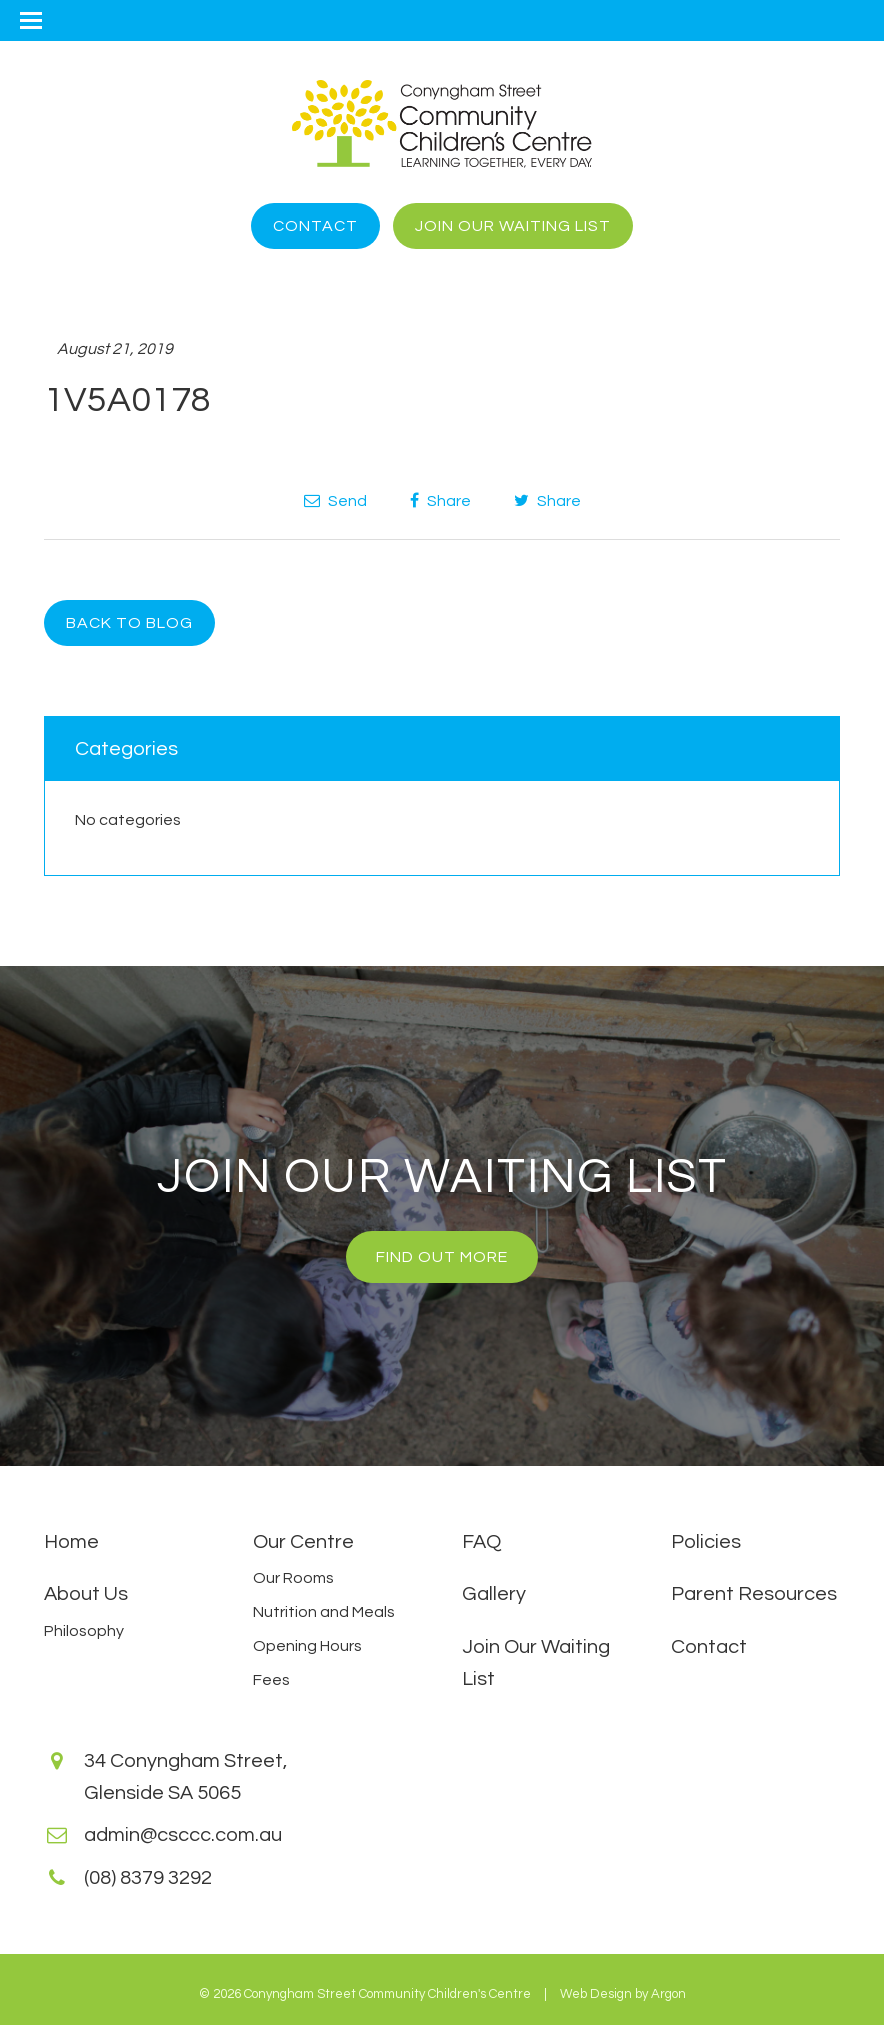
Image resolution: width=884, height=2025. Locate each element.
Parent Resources (754, 1594)
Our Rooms (293, 1578)
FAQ (481, 1542)
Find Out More (442, 1257)
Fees (271, 1680)
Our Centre (303, 1542)
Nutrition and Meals (324, 1612)
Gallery (494, 1594)
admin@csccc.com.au (183, 1835)
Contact (315, 226)
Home (71, 1542)
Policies (706, 1542)
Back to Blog (129, 623)
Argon (668, 1994)
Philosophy (84, 1631)
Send (335, 500)
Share (440, 500)
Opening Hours (307, 1646)
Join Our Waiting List (513, 226)
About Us (86, 1594)
